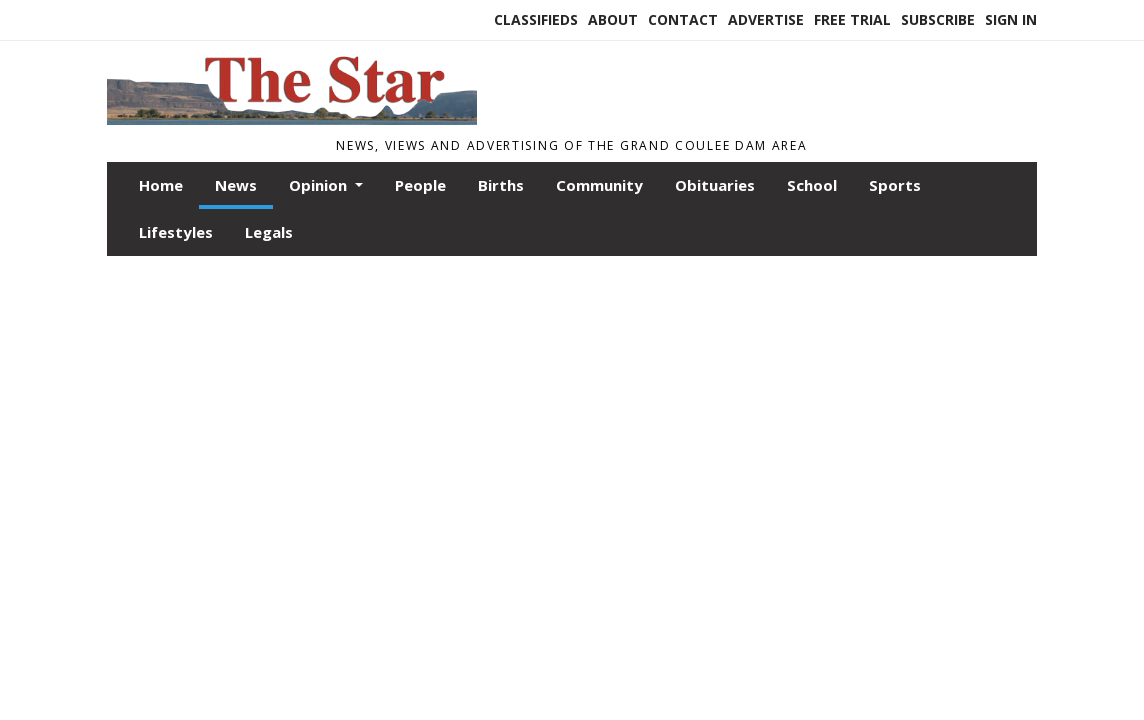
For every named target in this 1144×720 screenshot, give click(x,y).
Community (599, 185)
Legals (269, 232)
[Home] (292, 119)
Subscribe (938, 19)
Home (161, 185)
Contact (683, 19)
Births (501, 185)
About (613, 19)
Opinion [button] (320, 185)
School (812, 185)
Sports (895, 185)
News (236, 185)
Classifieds (536, 19)
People (420, 185)
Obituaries (715, 185)
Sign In (1011, 19)
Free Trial (852, 19)
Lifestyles (176, 232)
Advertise (766, 19)
